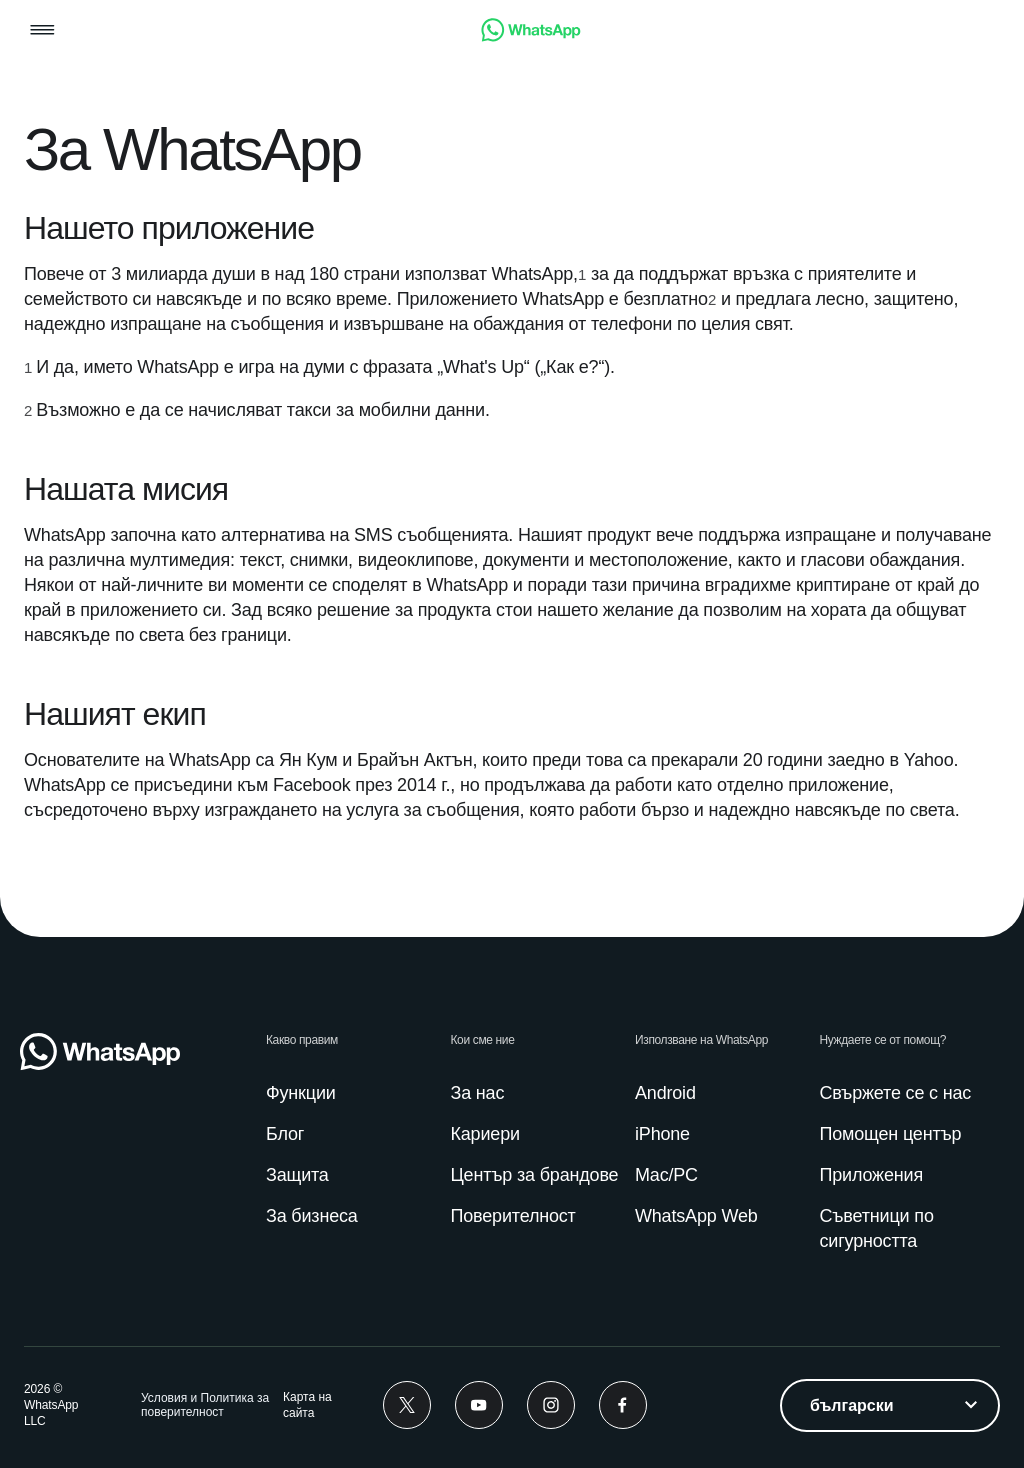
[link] (531, 36)
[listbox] (890, 1405)
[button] (42, 31)
